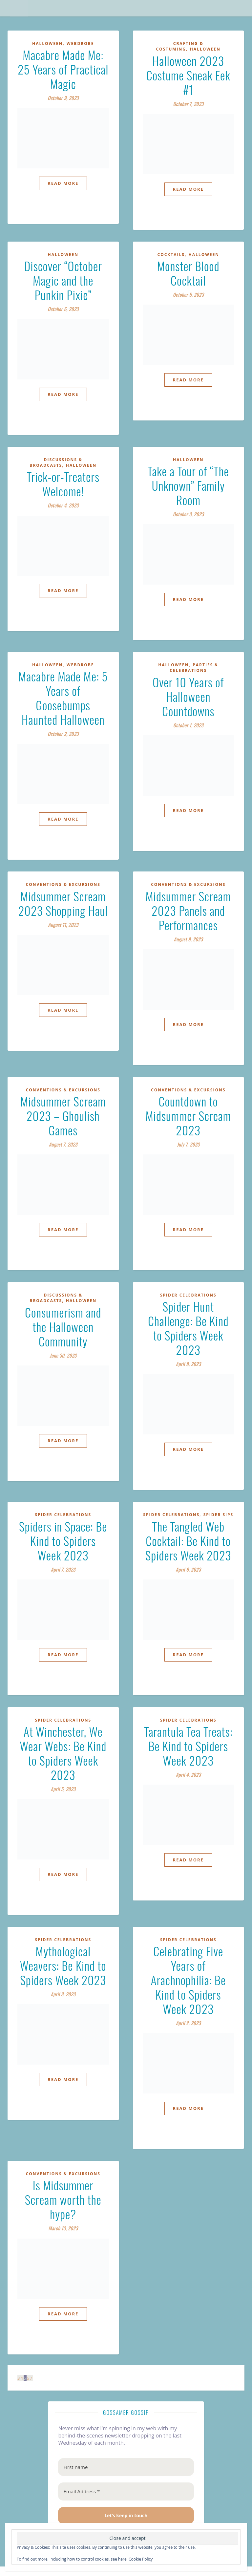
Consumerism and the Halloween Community (63, 1326)
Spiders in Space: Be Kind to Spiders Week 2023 (63, 1540)
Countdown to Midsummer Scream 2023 (188, 1115)
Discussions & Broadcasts (56, 462)
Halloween (47, 43)
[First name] (126, 2467)
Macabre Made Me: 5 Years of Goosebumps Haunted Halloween (63, 697)
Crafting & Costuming (179, 46)
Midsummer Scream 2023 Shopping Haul (63, 903)
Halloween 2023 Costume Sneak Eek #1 (188, 75)
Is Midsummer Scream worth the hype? (63, 2199)
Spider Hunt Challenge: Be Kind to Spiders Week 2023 (188, 1328)
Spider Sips (218, 1514)
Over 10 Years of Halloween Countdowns (188, 696)
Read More (63, 183)
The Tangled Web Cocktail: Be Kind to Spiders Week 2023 (188, 1540)
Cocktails (171, 254)
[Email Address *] (126, 2491)
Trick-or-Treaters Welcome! (63, 484)
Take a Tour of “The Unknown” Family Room (188, 485)
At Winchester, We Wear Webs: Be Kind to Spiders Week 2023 (63, 1753)
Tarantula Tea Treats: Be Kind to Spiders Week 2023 (188, 1746)
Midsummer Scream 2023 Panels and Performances (188, 910)
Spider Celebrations (188, 1295)
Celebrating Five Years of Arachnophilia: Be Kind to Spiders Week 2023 (188, 1979)
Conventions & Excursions (63, 884)
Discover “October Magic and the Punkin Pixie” (63, 280)
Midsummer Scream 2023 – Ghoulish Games (63, 1115)
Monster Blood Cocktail (188, 273)
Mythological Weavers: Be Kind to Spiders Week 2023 (63, 1965)
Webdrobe (80, 43)
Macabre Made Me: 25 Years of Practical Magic (63, 69)
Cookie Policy (141, 2559)
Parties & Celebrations (194, 667)
